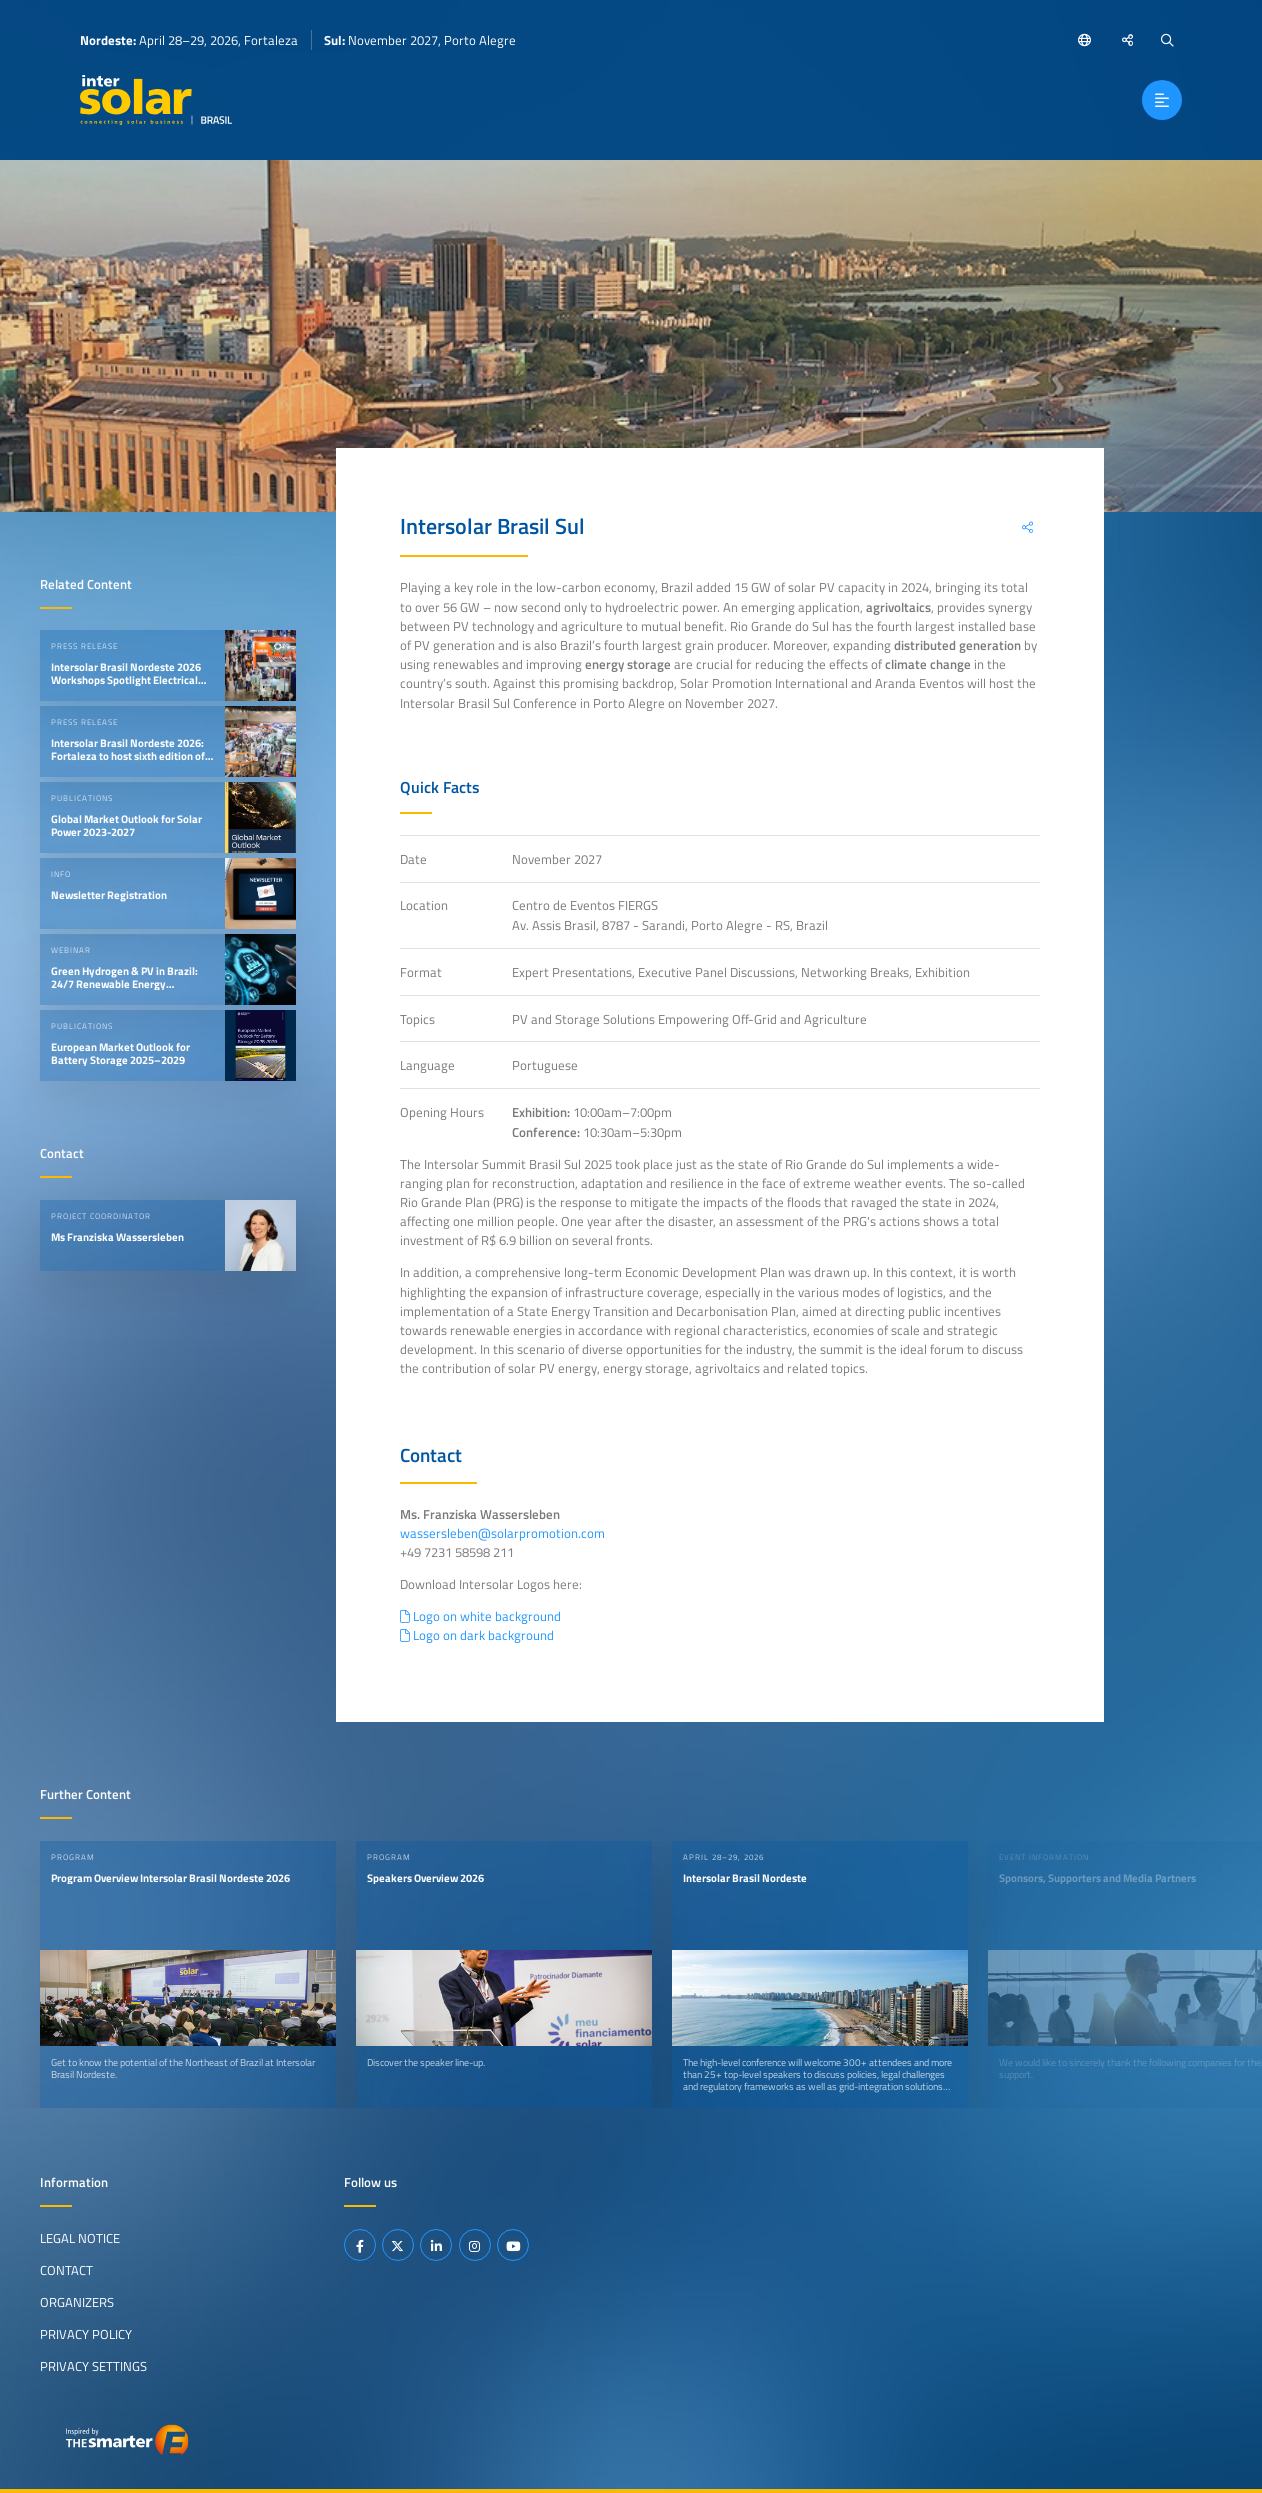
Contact (66, 2269)
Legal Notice (80, 2237)
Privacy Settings (93, 2365)
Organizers (77, 2301)
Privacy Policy (86, 2333)
